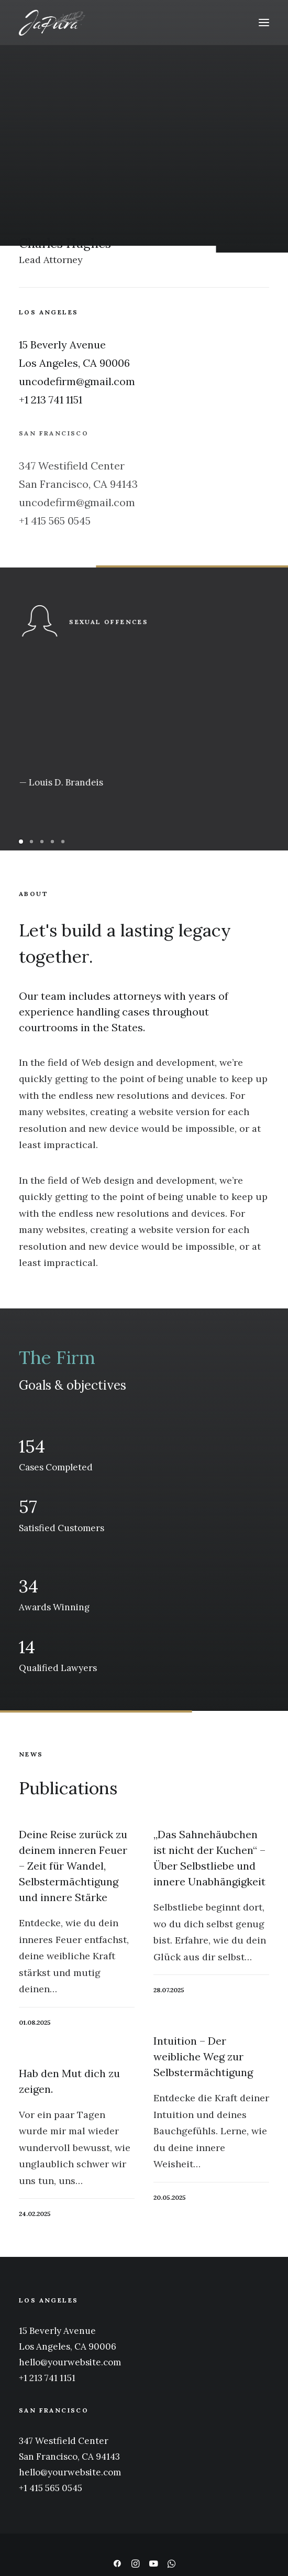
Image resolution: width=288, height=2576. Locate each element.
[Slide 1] (22, 841)
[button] (264, 22)
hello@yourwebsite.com (70, 2362)
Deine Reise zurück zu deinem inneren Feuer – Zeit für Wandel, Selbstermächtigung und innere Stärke (73, 1866)
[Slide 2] (31, 841)
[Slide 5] (63, 841)
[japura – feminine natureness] (52, 22)
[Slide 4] (52, 841)
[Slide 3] (42, 841)
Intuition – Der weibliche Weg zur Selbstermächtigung (203, 2056)
